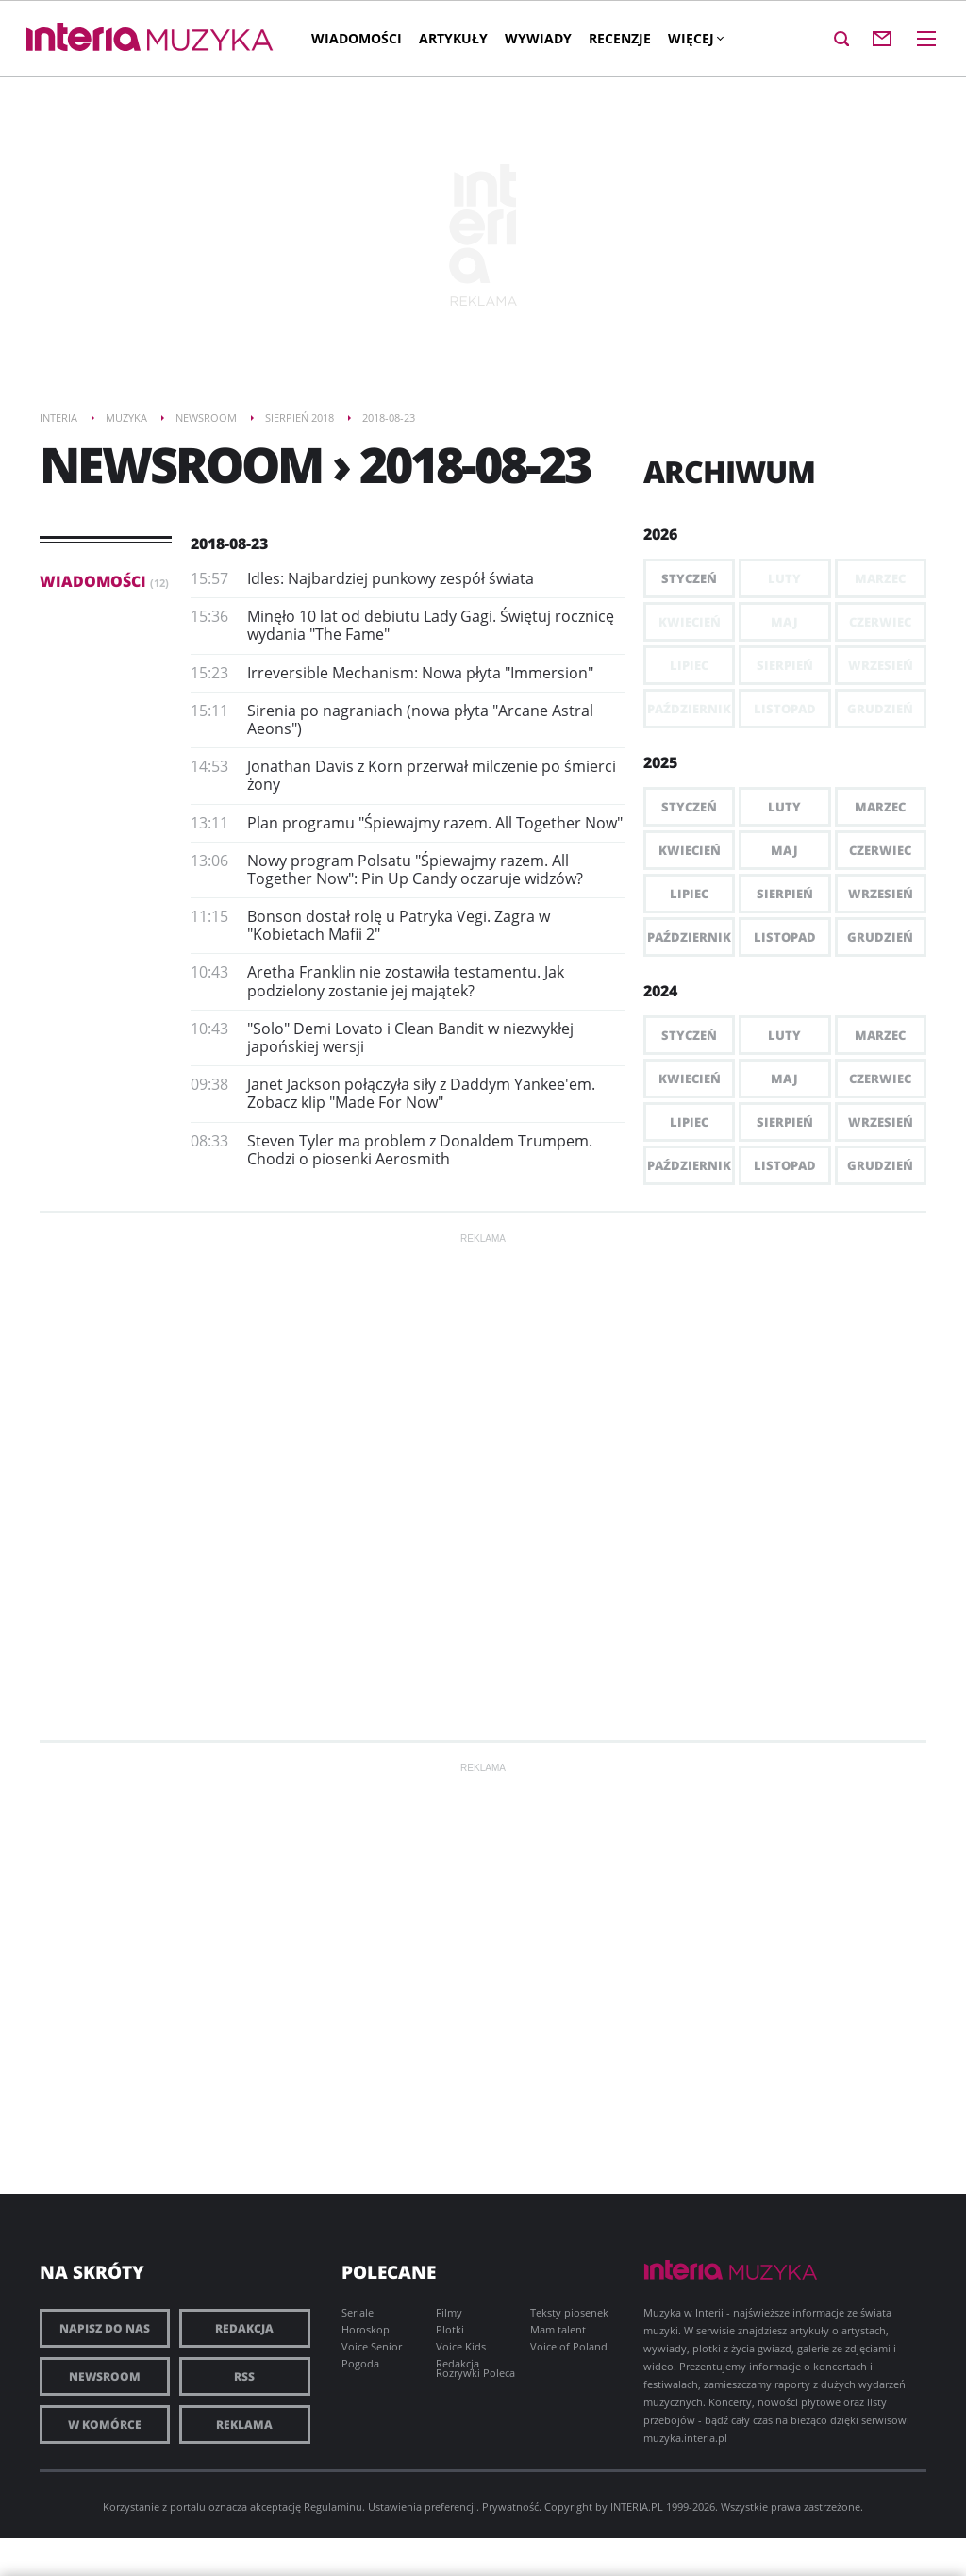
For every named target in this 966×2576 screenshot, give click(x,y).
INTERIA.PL (636, 2507)
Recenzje (620, 38)
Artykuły (453, 38)
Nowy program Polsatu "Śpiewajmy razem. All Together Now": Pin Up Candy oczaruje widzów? (415, 869)
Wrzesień (880, 893)
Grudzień (880, 936)
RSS (244, 2376)
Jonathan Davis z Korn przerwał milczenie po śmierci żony (431, 775)
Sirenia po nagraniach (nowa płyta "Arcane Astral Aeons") (420, 719)
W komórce (105, 2425)
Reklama (244, 2425)
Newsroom (105, 2376)
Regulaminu (333, 2507)
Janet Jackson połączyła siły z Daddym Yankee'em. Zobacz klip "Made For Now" (421, 1093)
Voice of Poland (569, 2346)
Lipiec (689, 893)
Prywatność (510, 2507)
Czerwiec (880, 850)
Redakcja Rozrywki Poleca (475, 2368)
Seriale (357, 2312)
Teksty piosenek (569, 2312)
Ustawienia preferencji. (423, 2507)
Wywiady (538, 38)
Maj (784, 850)
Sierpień (785, 893)
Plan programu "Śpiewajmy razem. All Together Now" (435, 822)
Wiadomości (356, 38)
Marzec (880, 806)
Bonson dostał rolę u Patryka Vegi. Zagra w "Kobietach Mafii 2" (398, 925)
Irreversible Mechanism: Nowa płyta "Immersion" (420, 672)
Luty (784, 806)
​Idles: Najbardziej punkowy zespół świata (390, 578)
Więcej (695, 38)
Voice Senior (371, 2346)
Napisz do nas (104, 2328)
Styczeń (689, 578)
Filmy (449, 2312)
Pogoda (360, 2363)
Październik (689, 936)
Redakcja (244, 2328)
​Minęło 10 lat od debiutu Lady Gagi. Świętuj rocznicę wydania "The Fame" (430, 625)
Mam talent (558, 2329)
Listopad (785, 936)
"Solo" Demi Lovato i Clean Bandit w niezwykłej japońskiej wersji (410, 1037)
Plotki (450, 2329)
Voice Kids (461, 2346)
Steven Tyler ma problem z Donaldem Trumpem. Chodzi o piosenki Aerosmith (419, 1149)
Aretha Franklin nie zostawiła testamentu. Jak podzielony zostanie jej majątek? (405, 981)
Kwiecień (689, 850)
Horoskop (365, 2329)
